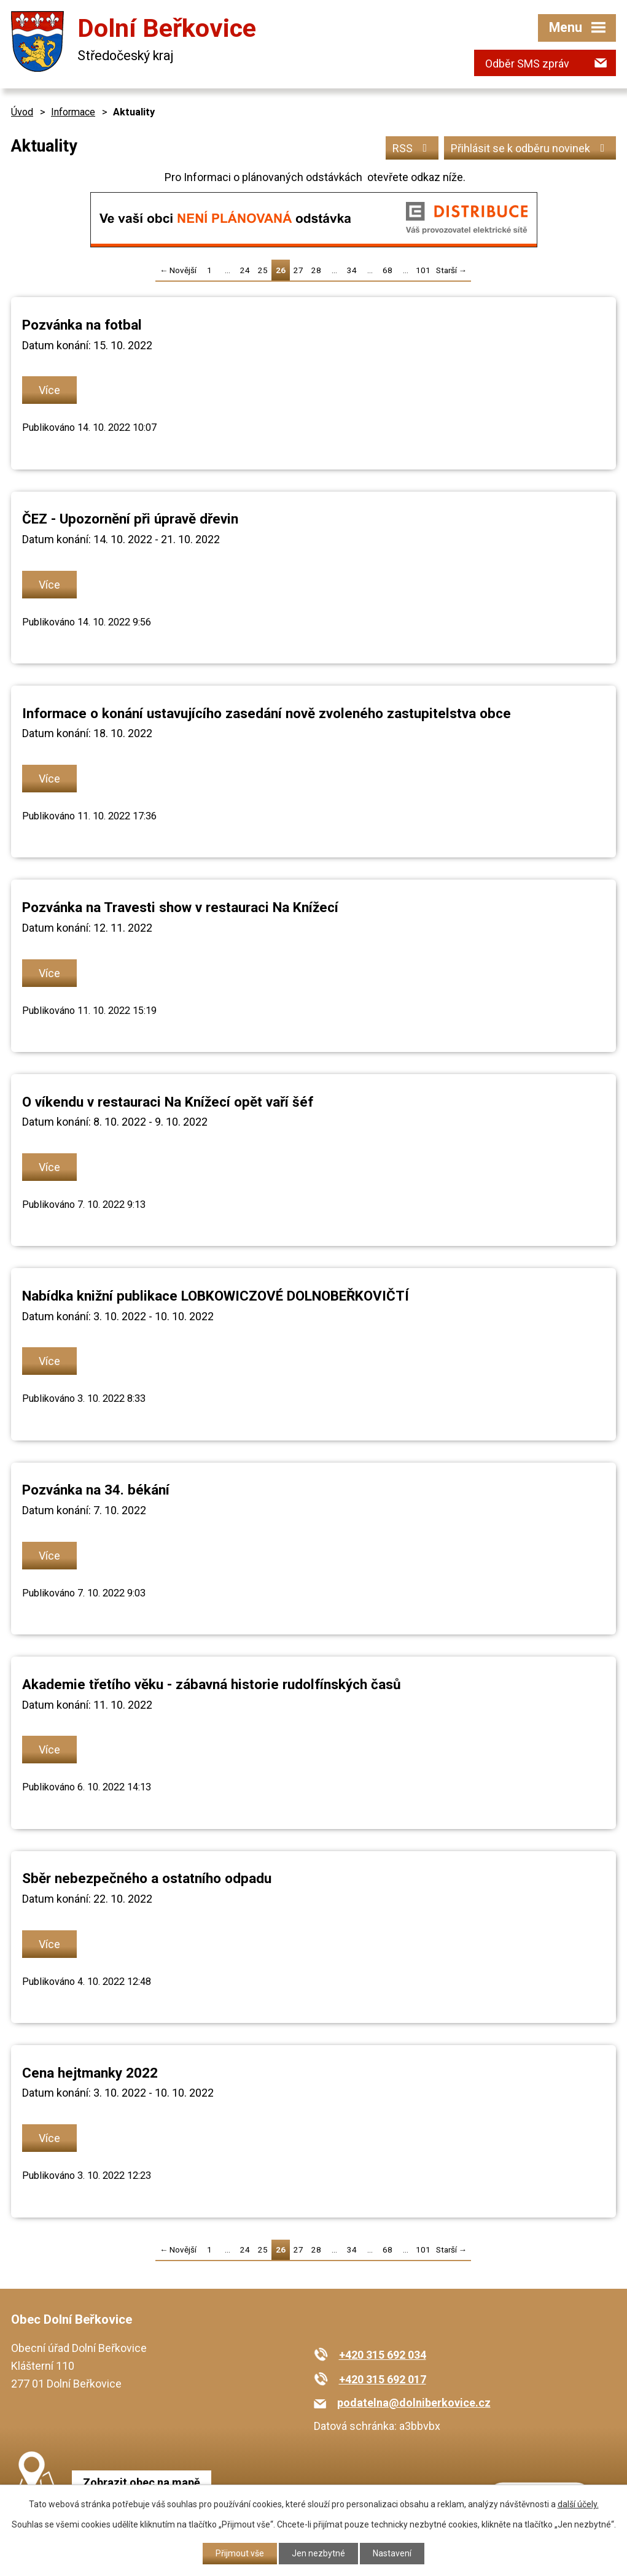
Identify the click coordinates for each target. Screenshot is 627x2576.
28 (316, 270)
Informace (73, 112)
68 (387, 270)
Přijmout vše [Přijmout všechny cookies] (240, 2553)
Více (49, 390)
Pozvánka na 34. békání (95, 1490)
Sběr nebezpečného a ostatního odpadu (146, 1878)
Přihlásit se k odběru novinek (530, 148)
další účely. (578, 2504)
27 (298, 270)
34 (352, 270)
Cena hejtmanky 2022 (90, 2073)
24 (245, 270)
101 (423, 270)
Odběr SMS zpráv (527, 63)
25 (263, 270)
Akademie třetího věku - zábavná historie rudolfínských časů (211, 1684)
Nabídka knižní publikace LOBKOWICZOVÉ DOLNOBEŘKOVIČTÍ (215, 1296)
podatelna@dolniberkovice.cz (414, 2402)
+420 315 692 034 (382, 2354)
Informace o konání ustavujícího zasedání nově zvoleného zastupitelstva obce (266, 713)
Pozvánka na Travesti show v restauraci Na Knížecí (180, 907)
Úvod (22, 112)
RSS (412, 148)
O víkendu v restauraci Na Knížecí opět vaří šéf (167, 1102)
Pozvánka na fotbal (82, 325)
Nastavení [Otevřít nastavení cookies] (392, 2553)
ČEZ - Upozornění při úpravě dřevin (130, 519)
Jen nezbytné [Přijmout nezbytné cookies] (318, 2553)
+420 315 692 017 (382, 2379)
